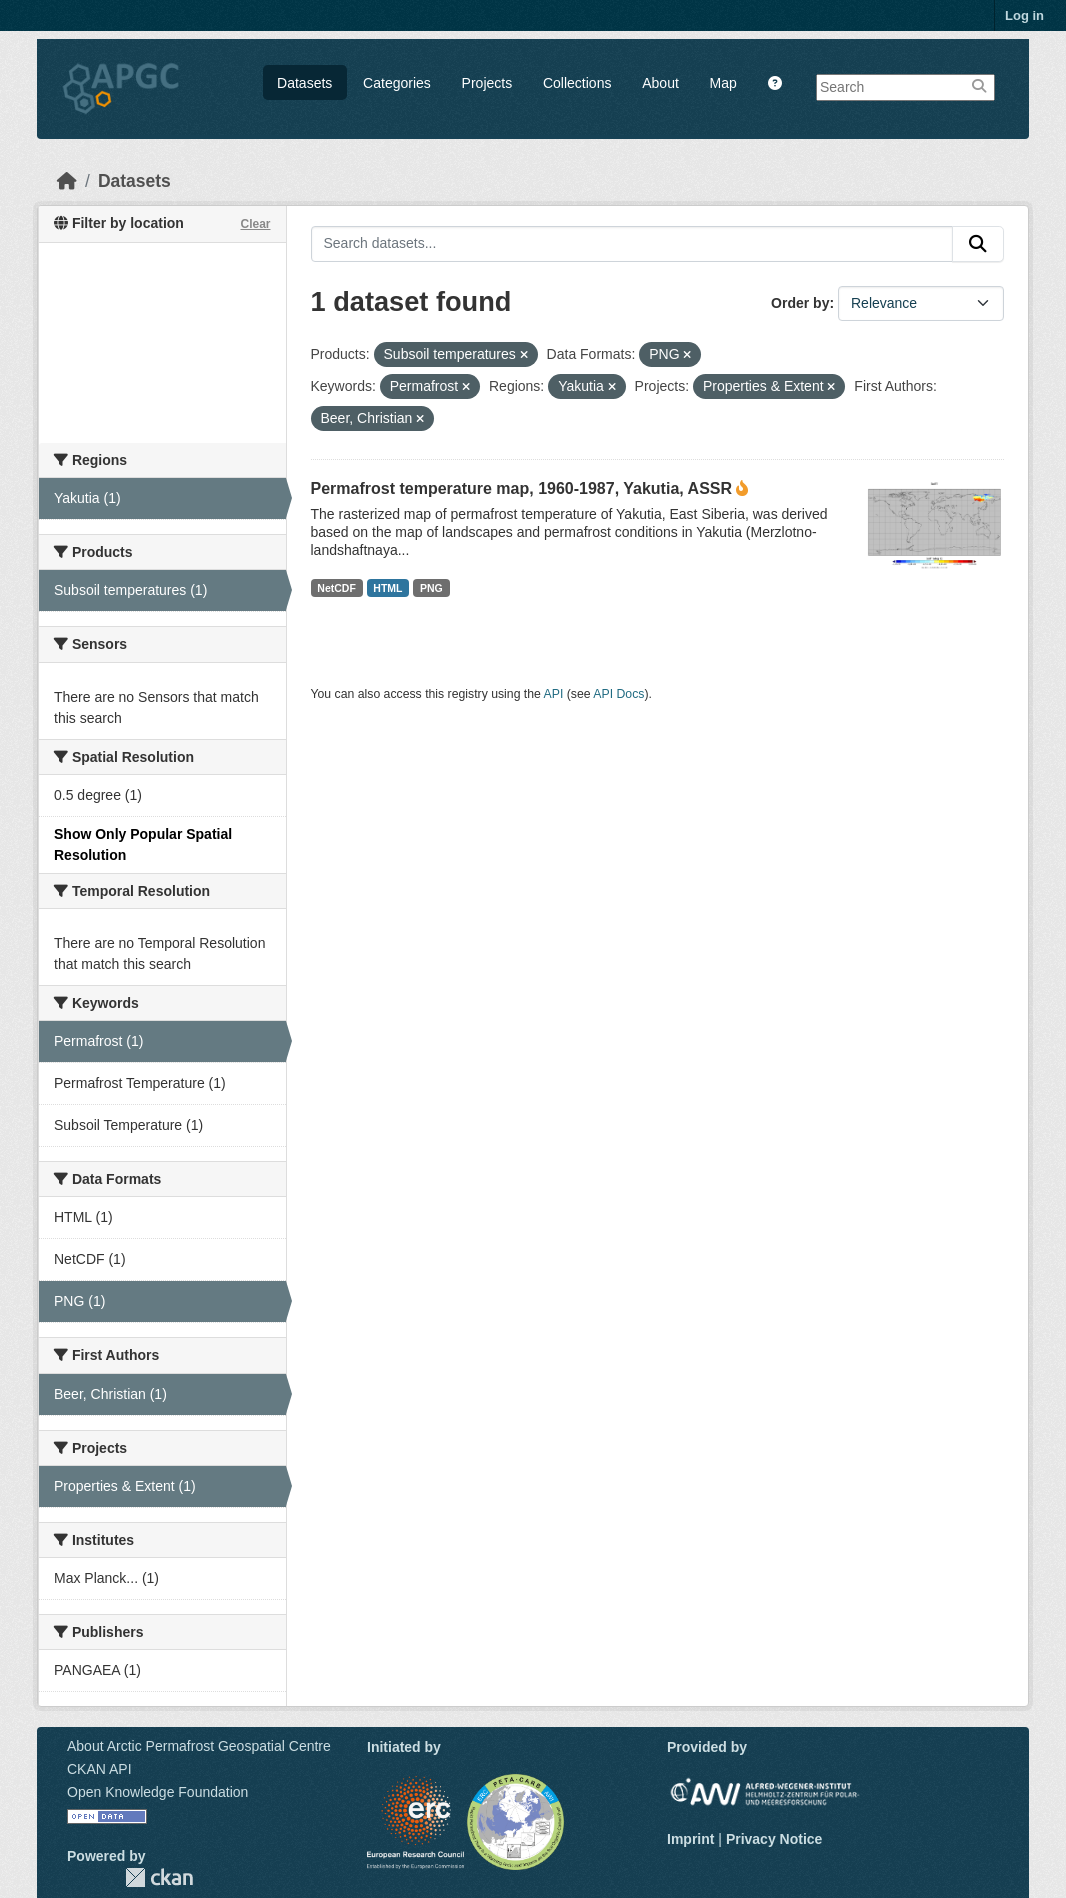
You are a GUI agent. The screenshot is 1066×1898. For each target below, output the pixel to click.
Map (723, 83)
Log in (1024, 15)
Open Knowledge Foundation (157, 1792)
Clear (255, 224)
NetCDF (336, 588)
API (554, 694)
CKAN (159, 1877)
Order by (800, 303)
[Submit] (978, 244)
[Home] (67, 181)
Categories (397, 83)
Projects (487, 83)
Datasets (304, 83)
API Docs (618, 694)
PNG (431, 588)
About (660, 83)
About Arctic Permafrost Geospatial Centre (199, 1746)
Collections (577, 83)
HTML (387, 588)
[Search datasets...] (632, 244)
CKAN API (99, 1769)
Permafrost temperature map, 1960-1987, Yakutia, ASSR (522, 488)
